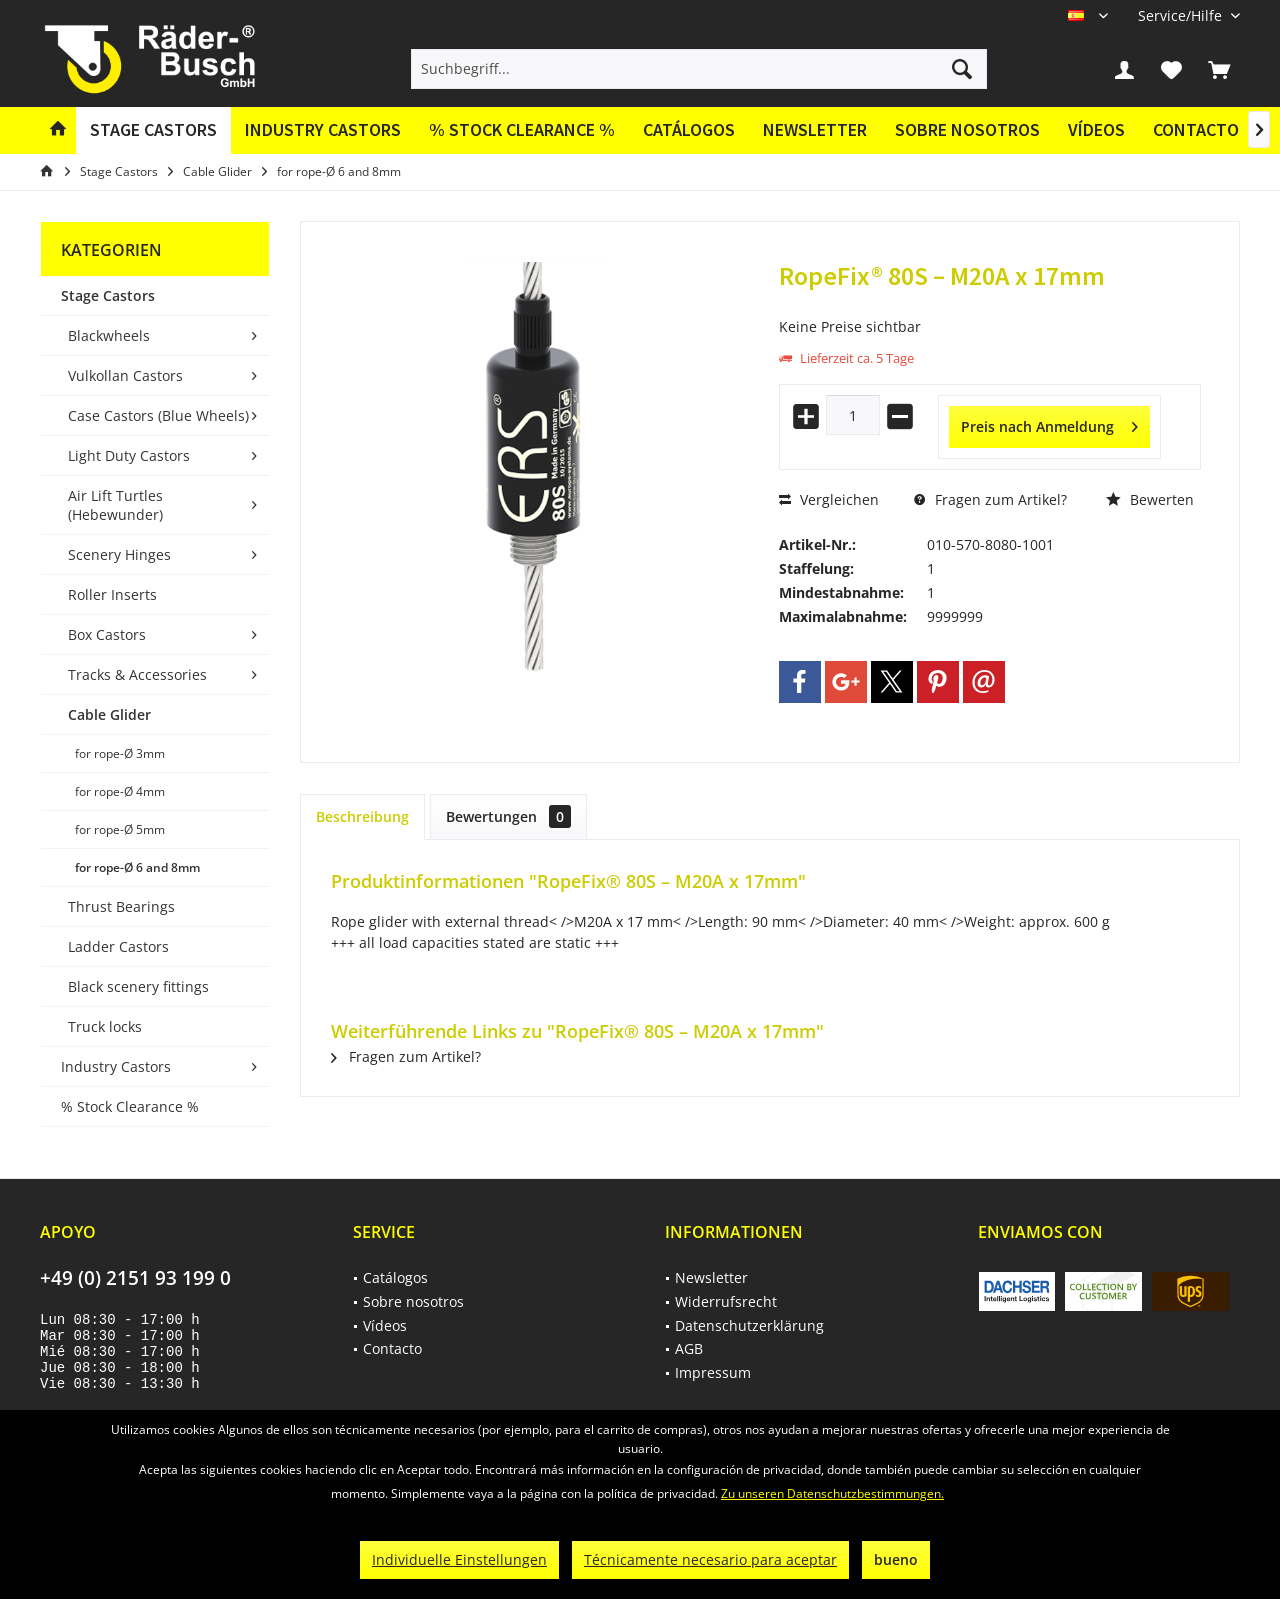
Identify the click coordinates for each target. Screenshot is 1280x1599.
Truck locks (105, 1026)
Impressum (713, 1372)
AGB (689, 1348)
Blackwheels (109, 335)
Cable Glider (109, 714)
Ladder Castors (118, 946)
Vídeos (1096, 129)
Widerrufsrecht (726, 1301)
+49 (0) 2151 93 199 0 (135, 1278)
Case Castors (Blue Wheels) (158, 415)
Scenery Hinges (119, 554)
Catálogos (689, 129)
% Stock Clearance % (130, 1106)
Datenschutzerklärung (749, 1325)
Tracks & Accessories (137, 674)
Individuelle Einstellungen (459, 1559)
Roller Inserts (112, 594)
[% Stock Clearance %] (522, 130)
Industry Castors (116, 1066)
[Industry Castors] (323, 130)
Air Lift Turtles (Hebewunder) (115, 505)
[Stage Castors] (153, 130)
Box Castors (107, 634)
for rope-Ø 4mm (120, 791)
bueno (896, 1559)
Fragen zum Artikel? (990, 499)
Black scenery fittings (138, 986)
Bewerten (1150, 499)
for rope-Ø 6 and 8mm (137, 867)
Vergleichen (829, 499)
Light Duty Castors (129, 455)
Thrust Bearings (121, 906)
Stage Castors (108, 295)
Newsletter (815, 129)
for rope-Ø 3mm (120, 753)
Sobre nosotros (967, 129)
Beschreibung (362, 816)
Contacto (1196, 129)
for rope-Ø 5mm (120, 829)
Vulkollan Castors (125, 375)
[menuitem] (1181, 15)
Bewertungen (508, 816)
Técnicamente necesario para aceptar (710, 1559)
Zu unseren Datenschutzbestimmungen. (832, 1493)
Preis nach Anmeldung (1049, 423)
